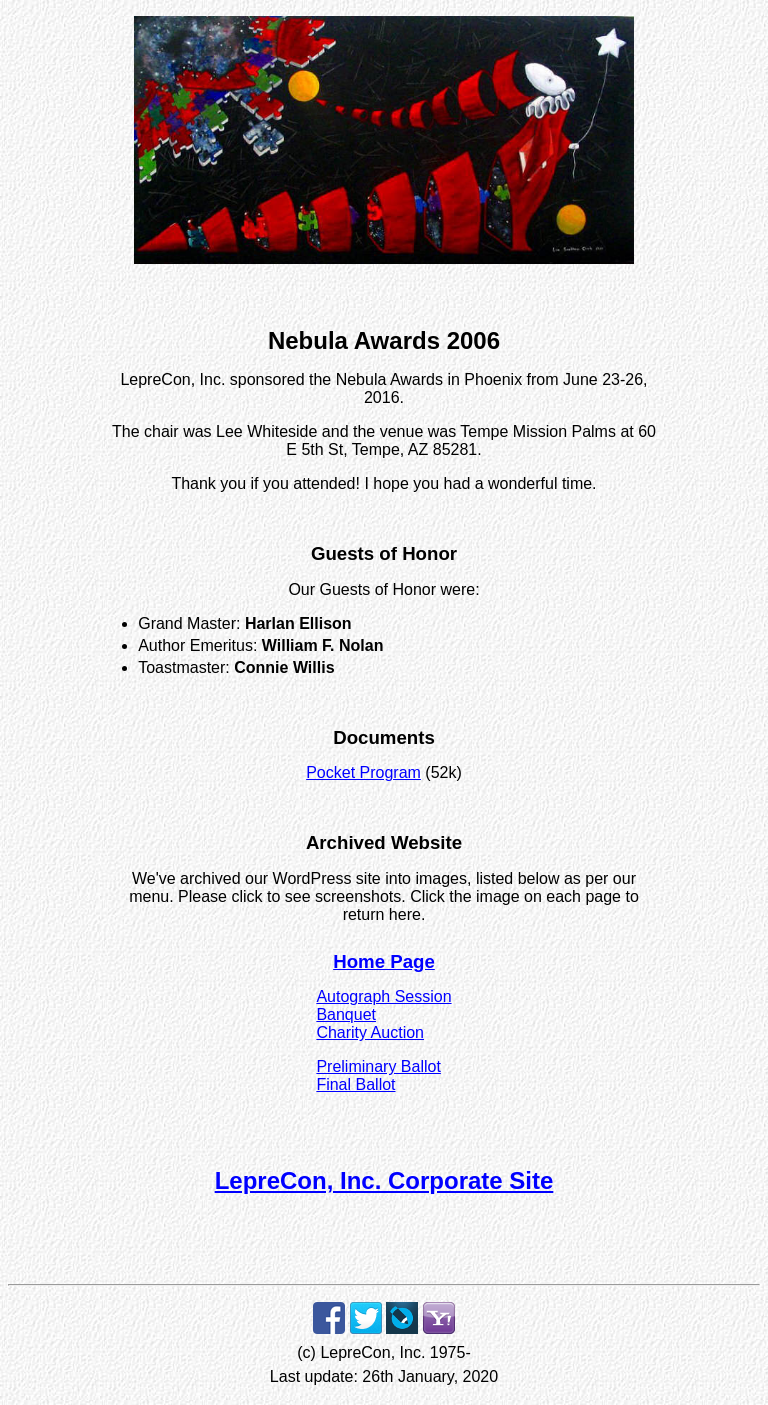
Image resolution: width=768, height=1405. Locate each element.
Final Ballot (355, 1084)
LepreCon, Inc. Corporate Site (384, 1180)
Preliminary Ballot (378, 1066)
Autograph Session (383, 996)
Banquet (346, 1014)
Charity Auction (370, 1032)
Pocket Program (363, 772)
